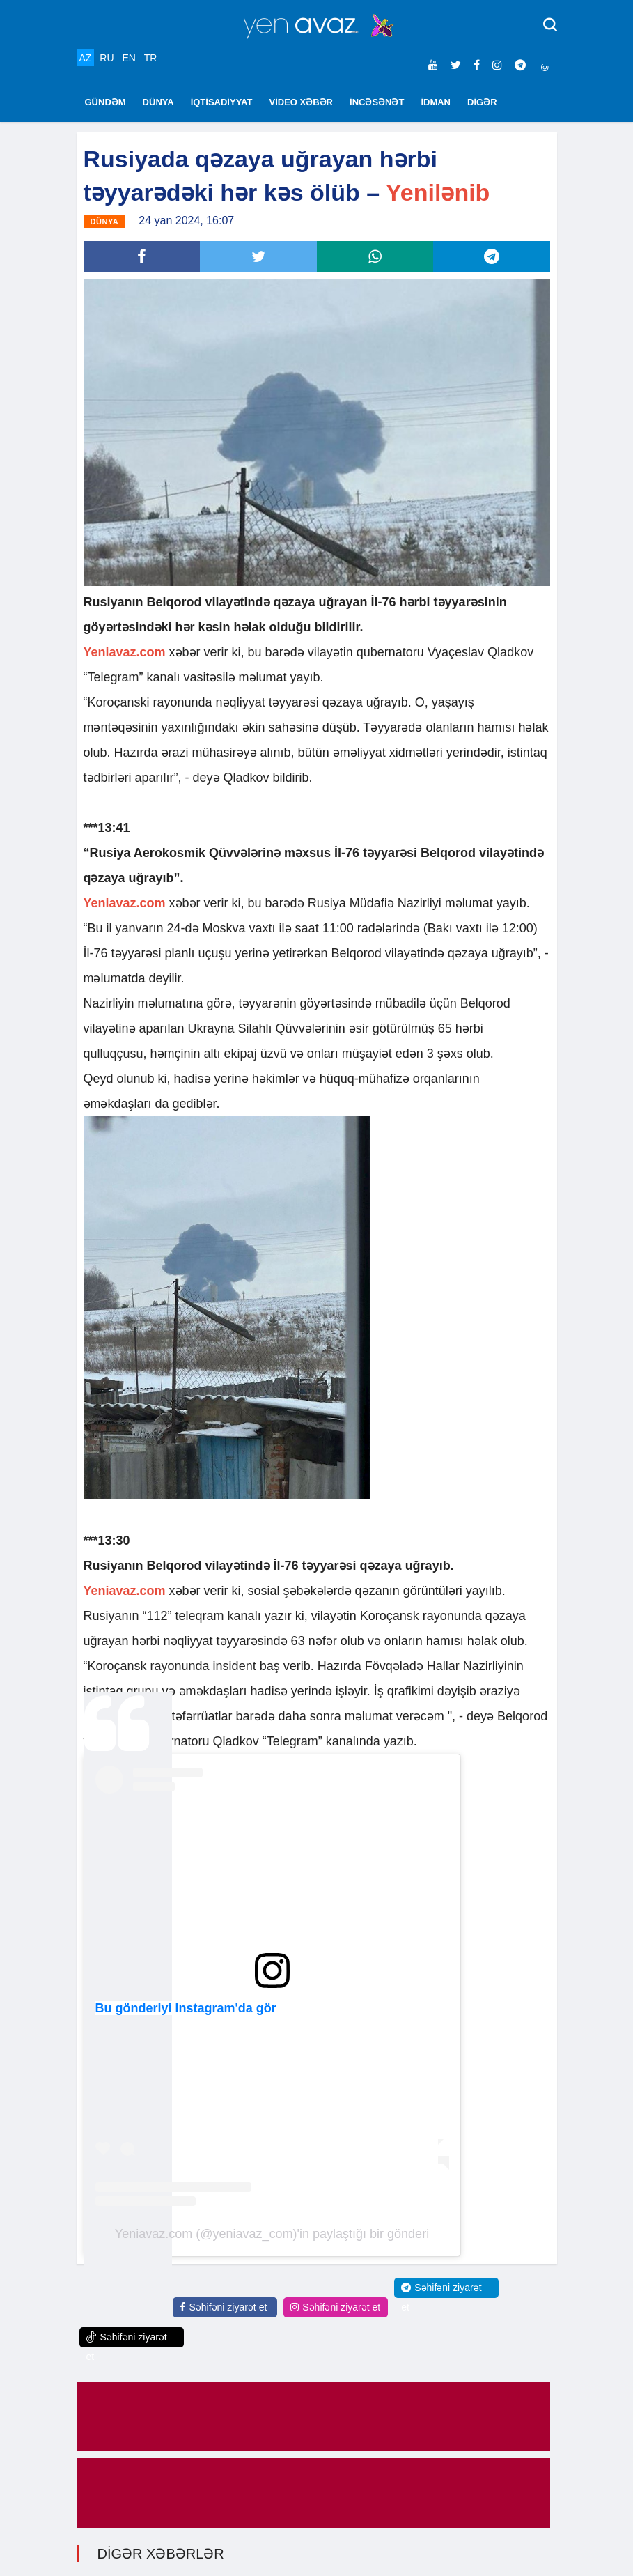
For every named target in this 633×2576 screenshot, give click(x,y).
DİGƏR (482, 102)
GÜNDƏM (105, 102)
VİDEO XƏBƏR (301, 102)
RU (107, 57)
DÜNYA (158, 102)
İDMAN (436, 102)
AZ (85, 57)
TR (150, 57)
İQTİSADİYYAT (222, 102)
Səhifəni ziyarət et (223, 2307)
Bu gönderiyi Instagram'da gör (185, 2008)
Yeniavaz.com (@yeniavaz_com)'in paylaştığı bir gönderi (272, 2234)
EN (128, 57)
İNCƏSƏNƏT (377, 102)
